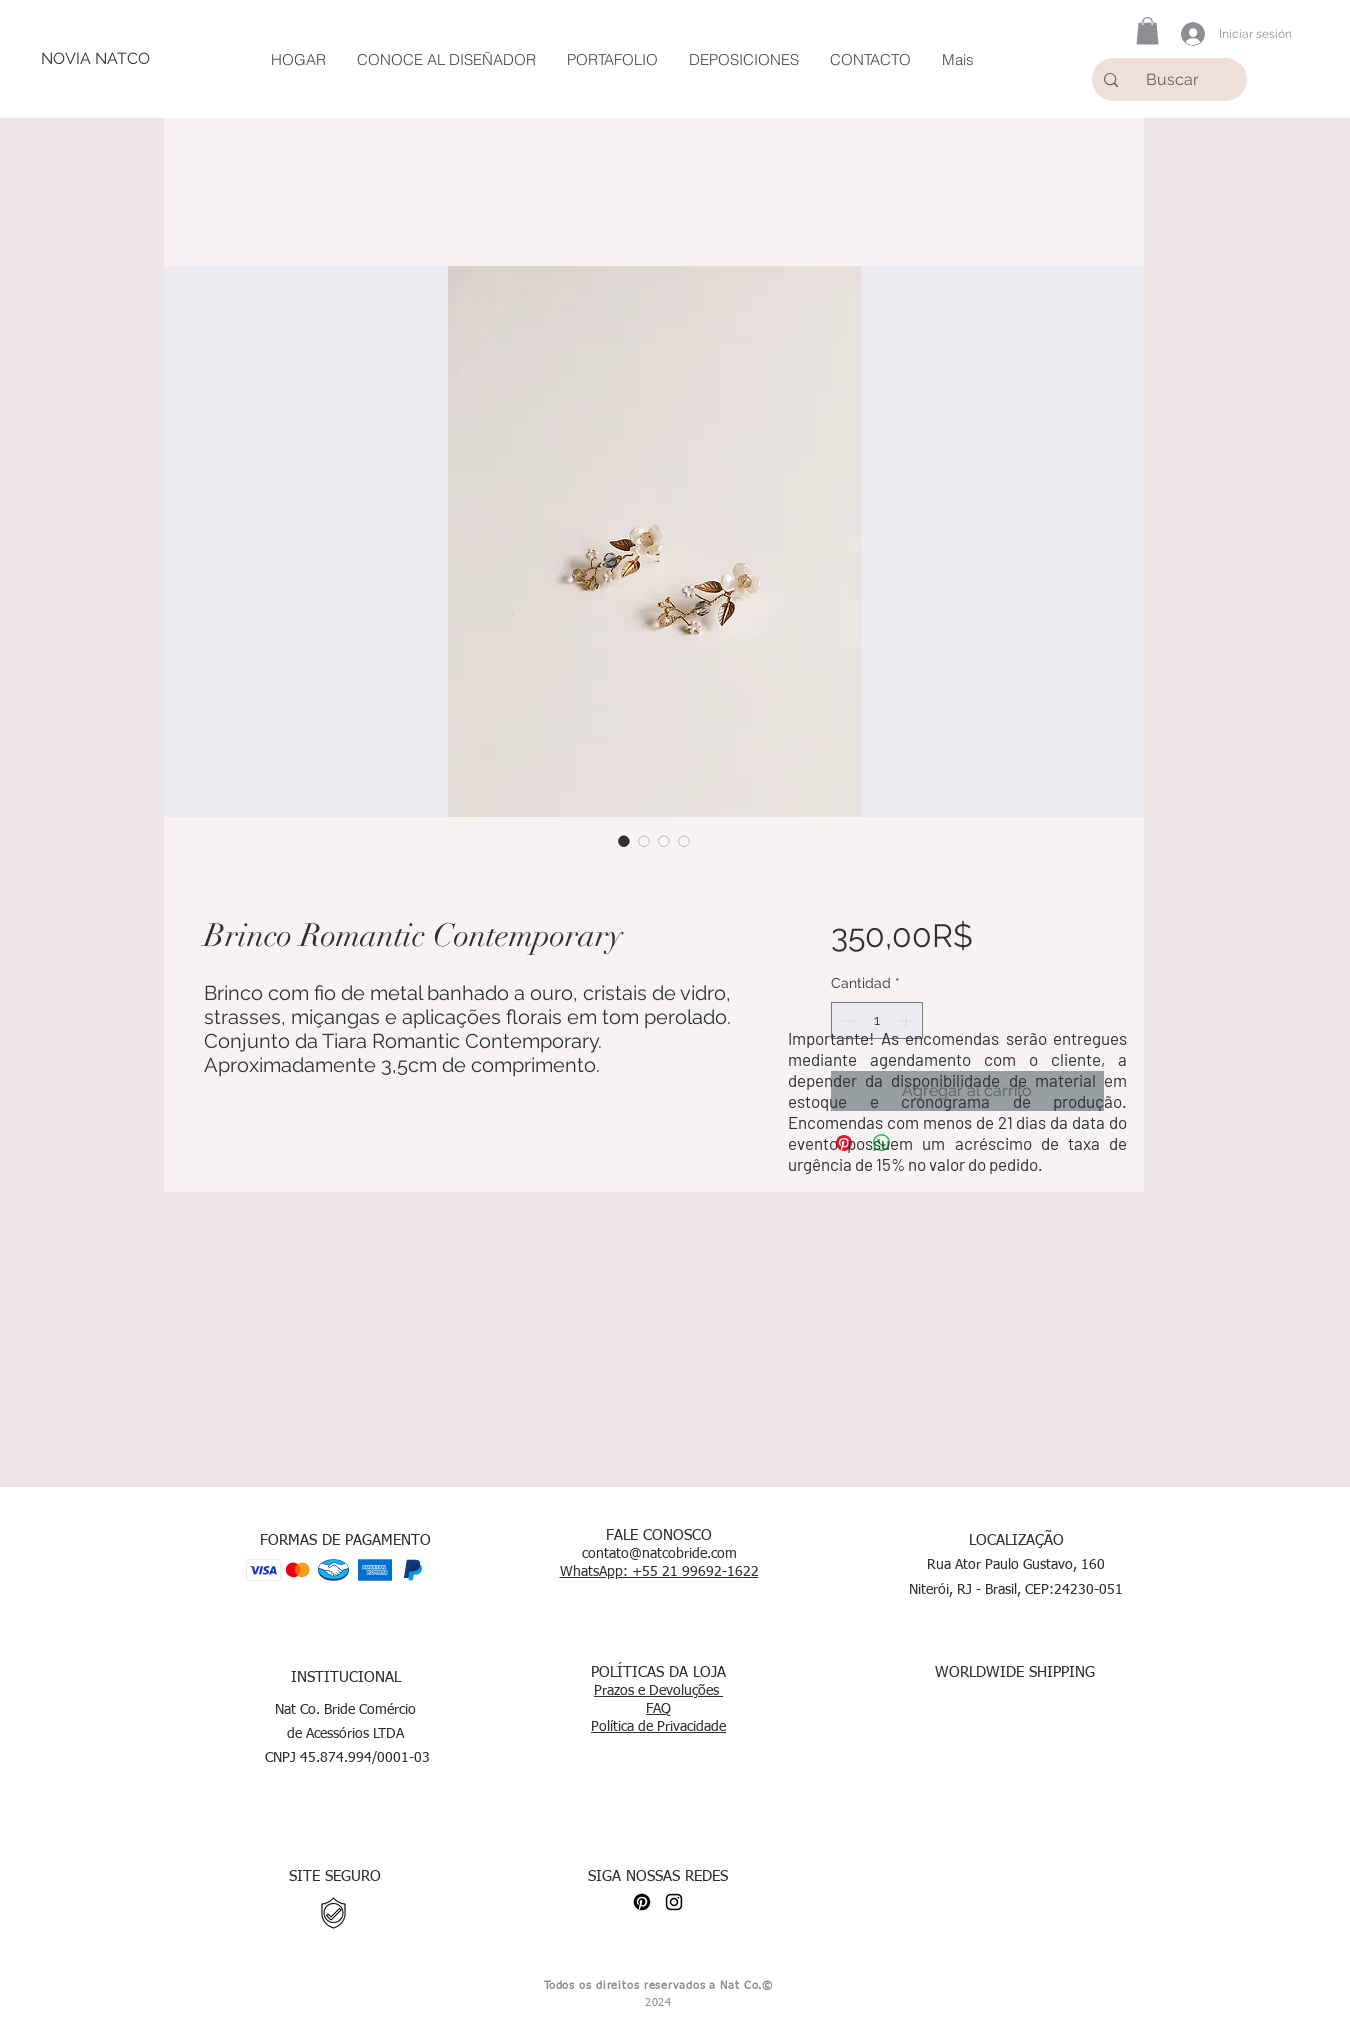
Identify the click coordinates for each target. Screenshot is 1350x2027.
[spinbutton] (877, 1020)
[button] (1147, 30)
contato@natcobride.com (659, 1554)
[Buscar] (1175, 79)
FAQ (658, 1709)
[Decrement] (846, 1020)
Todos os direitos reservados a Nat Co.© (658, 1985)
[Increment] (907, 1020)
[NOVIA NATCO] (95, 59)
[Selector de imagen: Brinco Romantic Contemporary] (624, 841)
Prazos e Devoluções (658, 1691)
